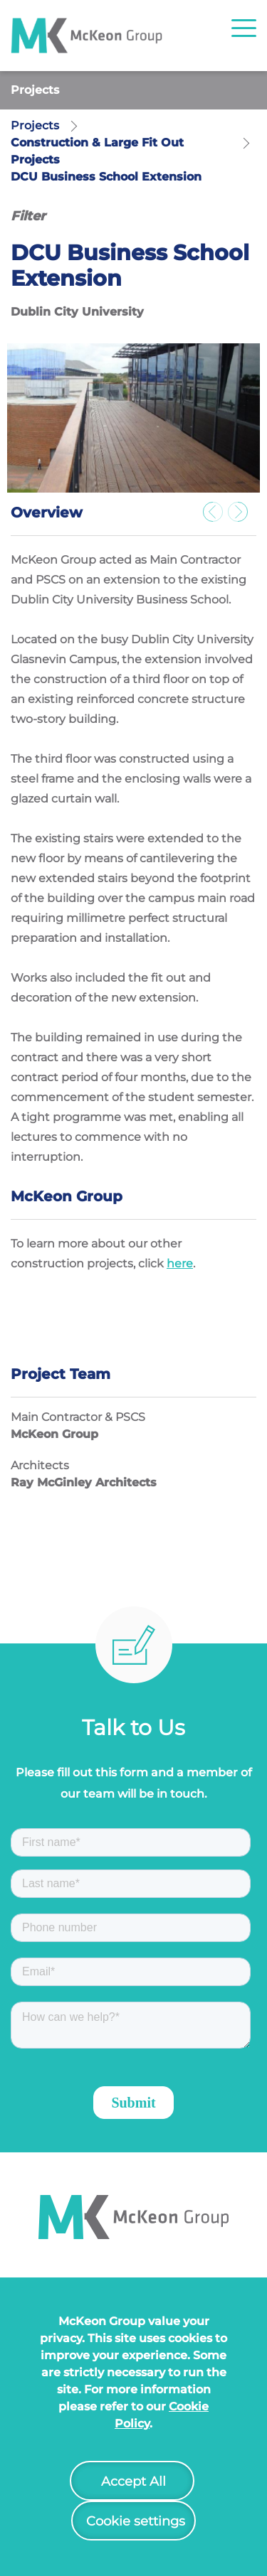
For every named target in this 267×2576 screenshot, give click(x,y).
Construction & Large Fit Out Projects (97, 151)
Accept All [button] (133, 2481)
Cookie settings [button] (135, 2521)
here (180, 1263)
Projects (35, 90)
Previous (217, 516)
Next (242, 516)
